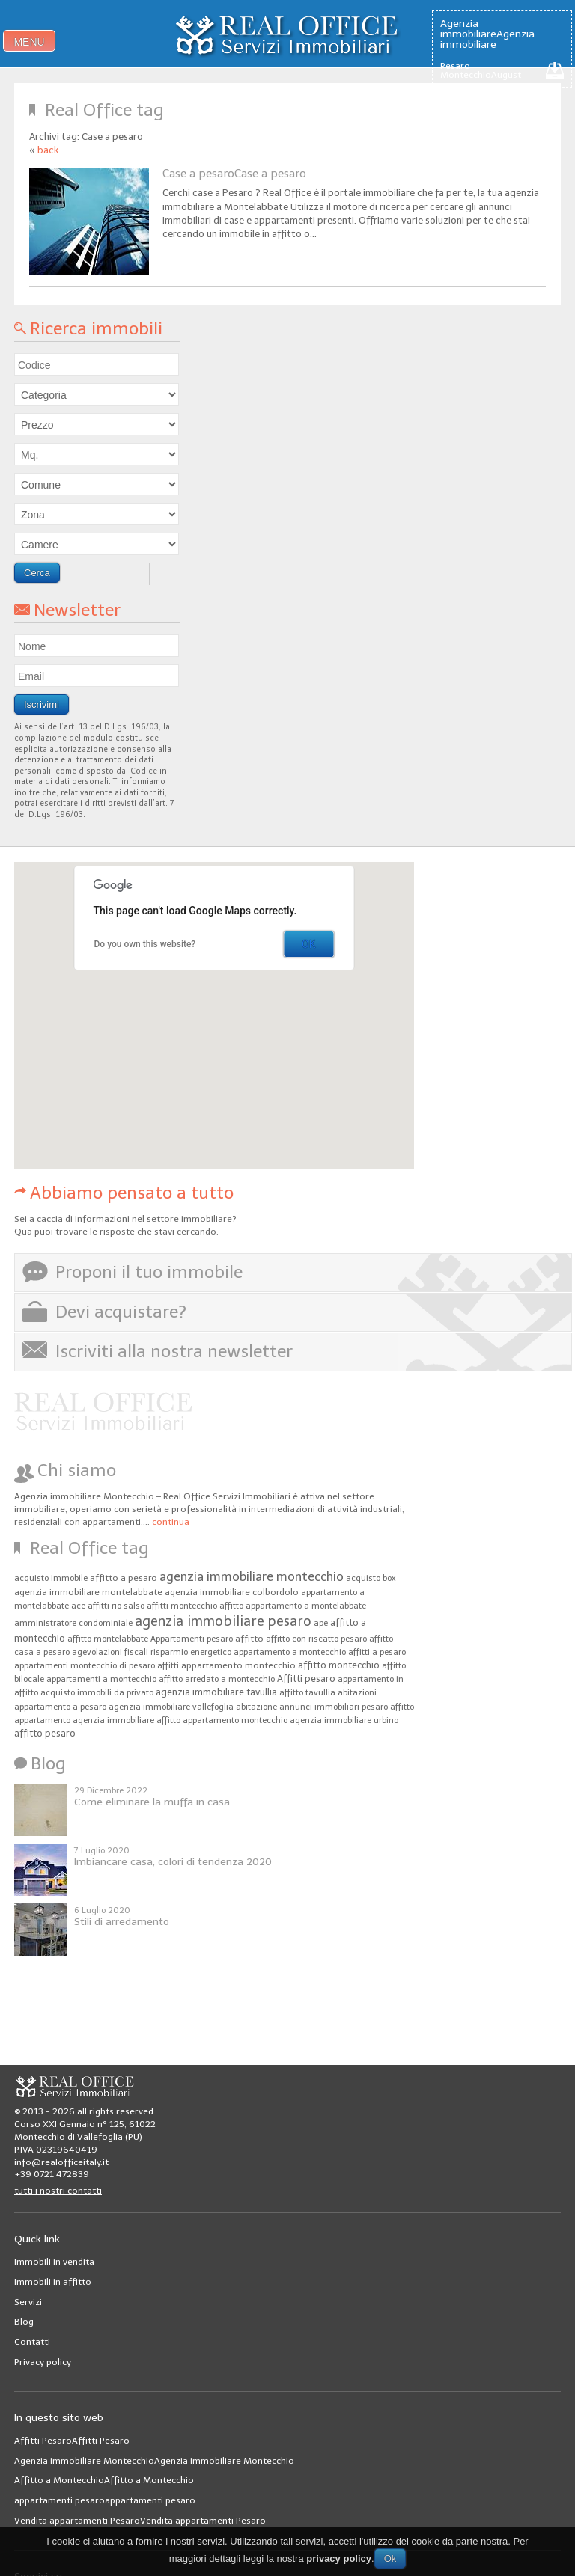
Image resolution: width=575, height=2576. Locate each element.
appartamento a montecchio (290, 1652)
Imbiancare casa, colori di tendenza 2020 (173, 1861)
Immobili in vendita (54, 2262)
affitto (249, 1638)
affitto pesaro (45, 1733)
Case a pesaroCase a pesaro (234, 173)
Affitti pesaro (306, 1678)
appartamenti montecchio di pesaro (84, 1666)
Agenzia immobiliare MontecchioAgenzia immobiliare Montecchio (154, 2461)
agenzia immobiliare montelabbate (88, 1592)
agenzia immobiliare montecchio (251, 1576)
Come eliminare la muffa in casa (152, 1802)
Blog (24, 2321)
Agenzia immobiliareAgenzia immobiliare (487, 34)
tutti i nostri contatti (58, 2190)
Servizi (28, 2302)
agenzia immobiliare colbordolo (232, 1592)
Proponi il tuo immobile (149, 1271)
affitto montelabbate (107, 1639)
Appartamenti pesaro (191, 1639)
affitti (168, 1666)
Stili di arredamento (121, 1921)
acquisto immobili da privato (96, 1693)
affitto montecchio (339, 1665)
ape (321, 1623)
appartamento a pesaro (60, 1707)
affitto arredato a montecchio (217, 1679)
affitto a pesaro (123, 1578)
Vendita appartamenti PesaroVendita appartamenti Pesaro (140, 2520)
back (48, 150)
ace (78, 1606)
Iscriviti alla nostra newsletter (174, 1351)
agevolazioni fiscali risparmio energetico (151, 1652)
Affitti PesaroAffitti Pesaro (72, 2440)
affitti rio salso (116, 1606)
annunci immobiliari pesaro (333, 1707)
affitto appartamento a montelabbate (292, 1606)
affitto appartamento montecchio (222, 1720)
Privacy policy (42, 2362)
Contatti (32, 2342)
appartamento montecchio (238, 1665)
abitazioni (357, 1693)
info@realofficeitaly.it (61, 2162)
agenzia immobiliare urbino (344, 1720)
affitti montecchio (182, 1606)
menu (28, 42)
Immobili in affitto (52, 2282)
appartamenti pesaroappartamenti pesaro (104, 2500)
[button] (137, 1066)
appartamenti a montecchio (101, 1679)
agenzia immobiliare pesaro (223, 1621)
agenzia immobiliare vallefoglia (171, 1707)
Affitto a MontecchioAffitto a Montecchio (104, 2480)
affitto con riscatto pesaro (316, 1639)
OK (308, 944)
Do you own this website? (145, 944)
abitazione (256, 1707)
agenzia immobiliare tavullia (216, 1692)
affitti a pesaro (377, 1652)
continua (170, 1522)
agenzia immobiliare (113, 1720)
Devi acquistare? (120, 1311)
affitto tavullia (307, 1693)
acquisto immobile (51, 1578)
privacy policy (338, 2558)
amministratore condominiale (73, 1623)
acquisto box (371, 1578)
